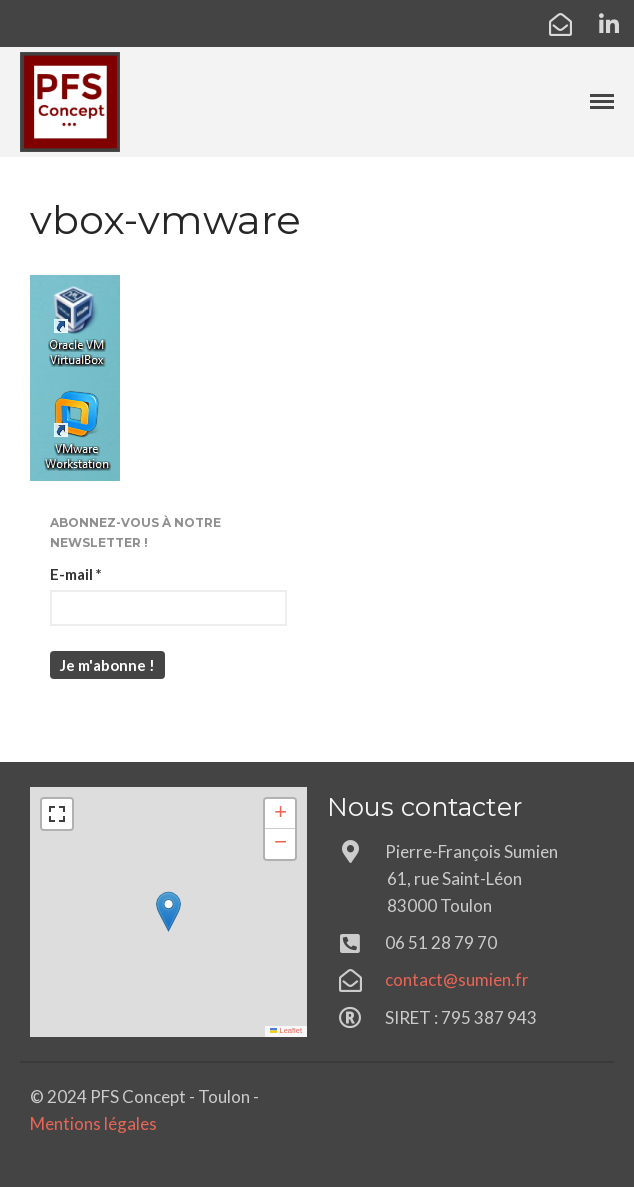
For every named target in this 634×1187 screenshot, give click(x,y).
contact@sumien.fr (457, 979)
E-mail (76, 574)
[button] (168, 911)
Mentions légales (93, 1123)
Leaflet (286, 1030)
